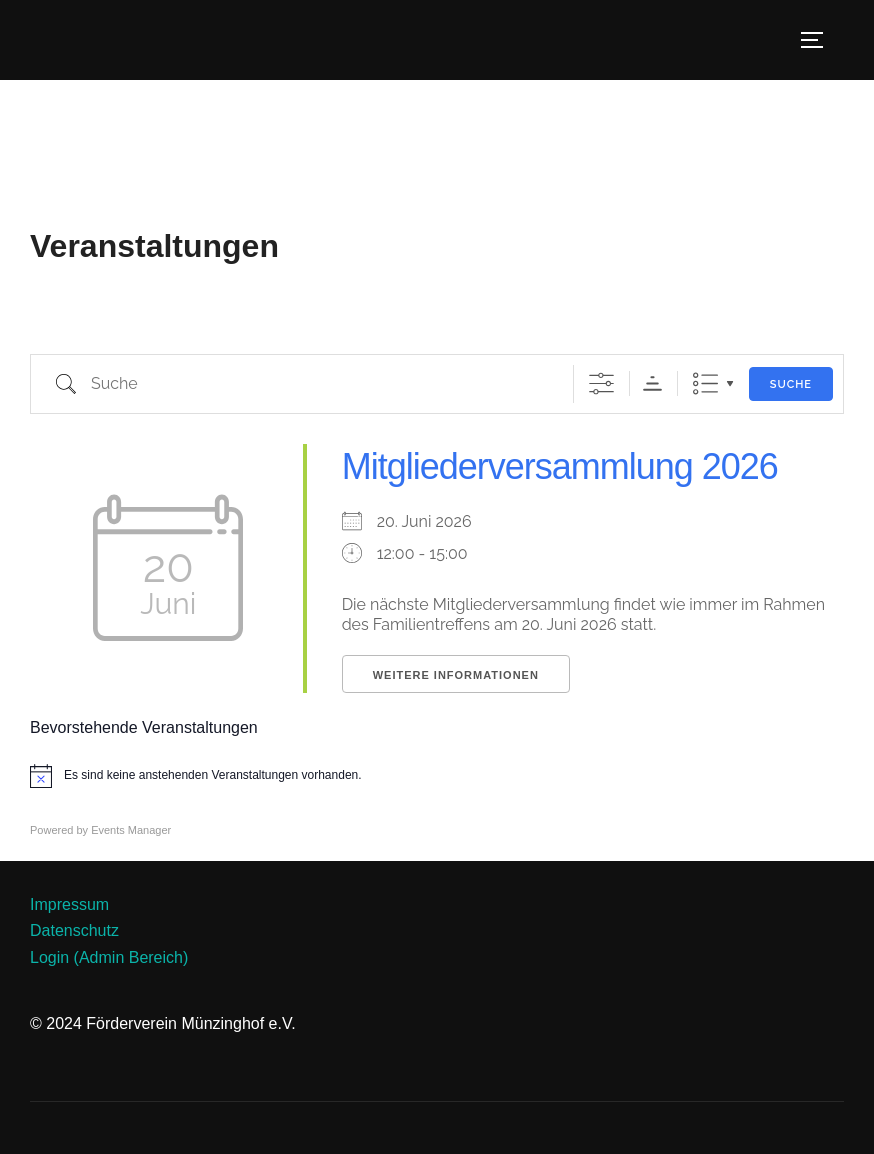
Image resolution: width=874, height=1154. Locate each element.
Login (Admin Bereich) (109, 957)
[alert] (437, 776)
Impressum (69, 904)
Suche (791, 384)
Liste (705, 383)
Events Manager (131, 830)
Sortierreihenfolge (652, 383)
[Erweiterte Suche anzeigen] (601, 383)
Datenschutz (74, 930)
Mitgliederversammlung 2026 (560, 466)
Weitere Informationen (456, 675)
